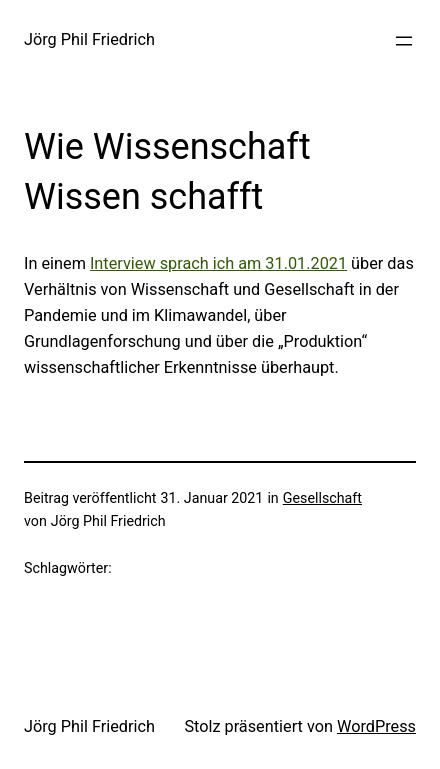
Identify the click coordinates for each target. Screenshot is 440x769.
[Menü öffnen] (404, 41)
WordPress (376, 726)
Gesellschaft (322, 498)
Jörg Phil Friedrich (89, 39)
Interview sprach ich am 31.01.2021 (218, 263)
